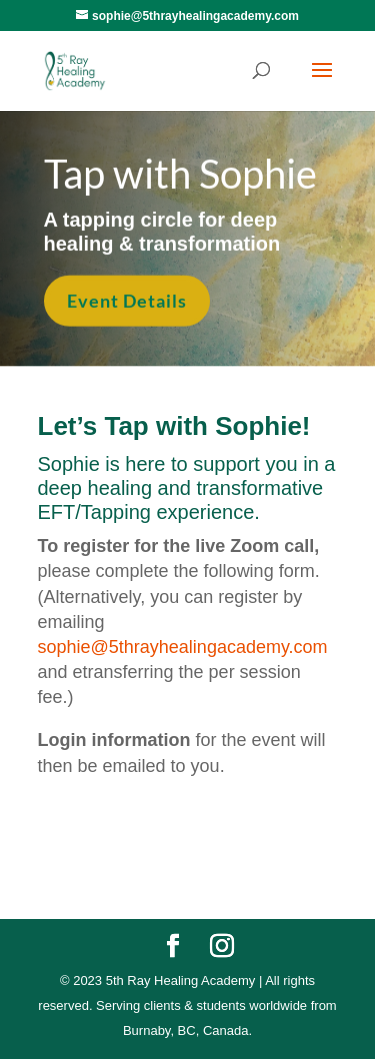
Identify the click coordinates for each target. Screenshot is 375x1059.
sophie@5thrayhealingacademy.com (183, 647)
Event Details (127, 300)
